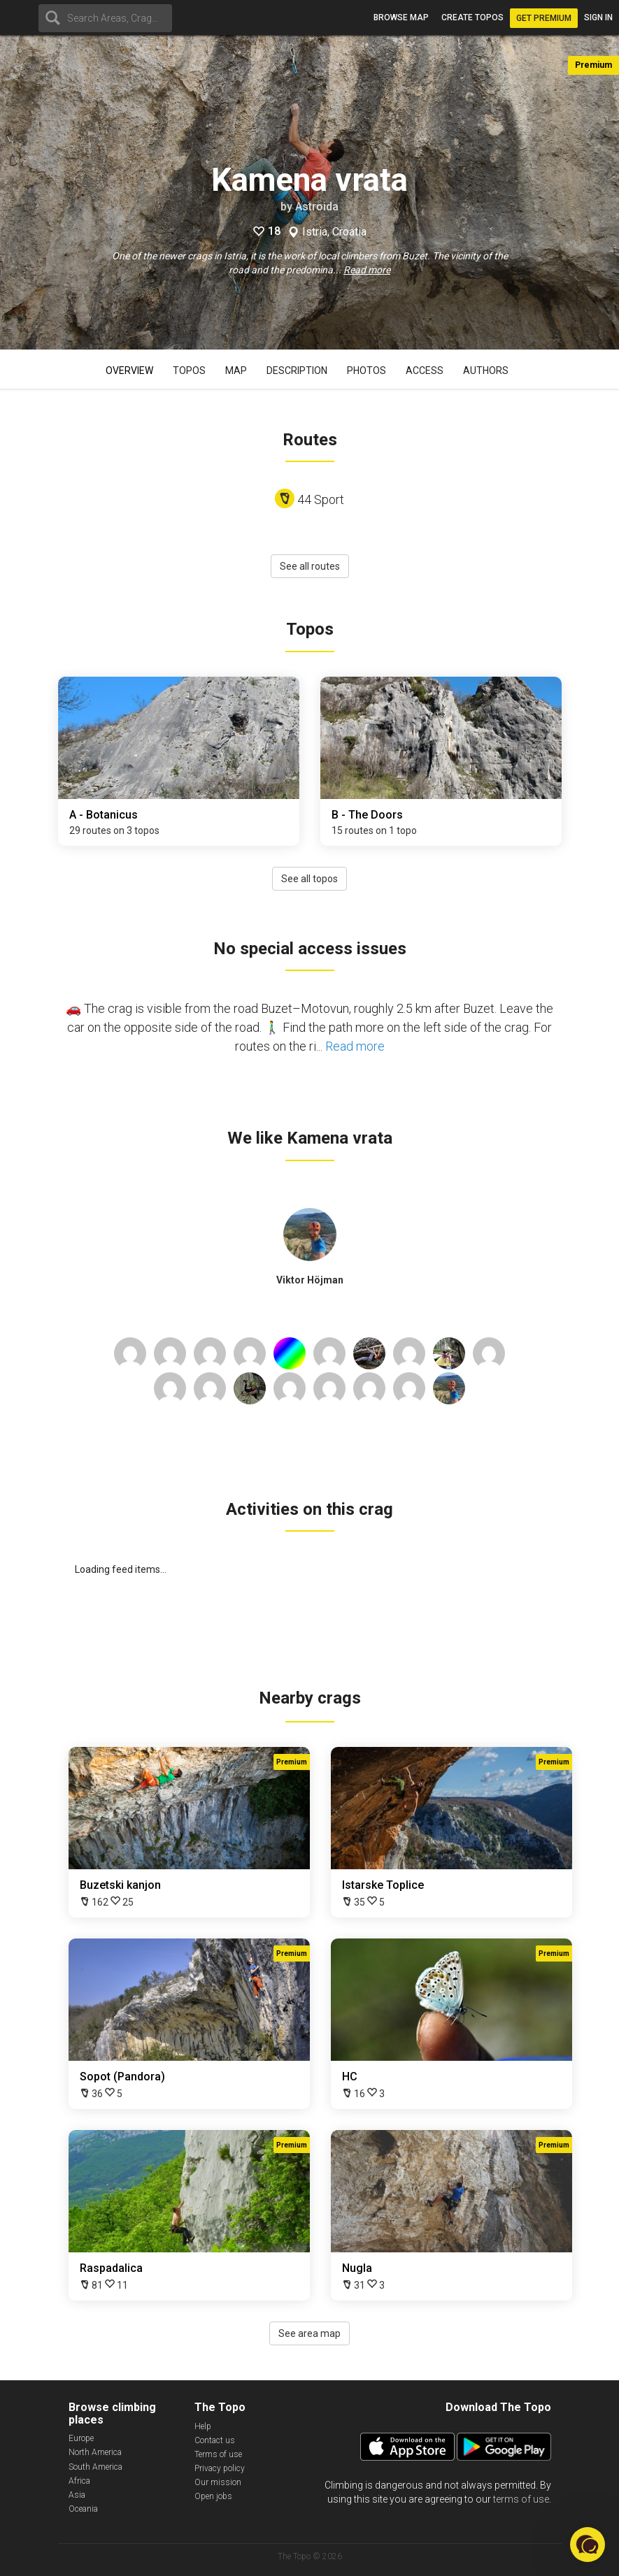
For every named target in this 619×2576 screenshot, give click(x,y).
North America (95, 2452)
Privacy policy (219, 2468)
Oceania (83, 2509)
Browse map (401, 17)
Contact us (214, 2440)
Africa (79, 2481)
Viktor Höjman (309, 1280)
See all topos (309, 878)
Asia (77, 2495)
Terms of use (218, 2454)
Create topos (472, 17)
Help (202, 2426)
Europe (81, 2438)
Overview (129, 370)
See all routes (310, 566)
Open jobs (213, 2496)
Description (296, 370)
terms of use (521, 2499)
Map (236, 370)
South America (95, 2467)
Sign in (598, 17)
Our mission (217, 2482)
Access (424, 370)
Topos (189, 370)
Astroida (317, 206)
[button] (587, 2544)
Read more (366, 269)
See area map (309, 2333)
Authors (485, 370)
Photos (366, 370)
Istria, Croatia (334, 232)
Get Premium (543, 18)
